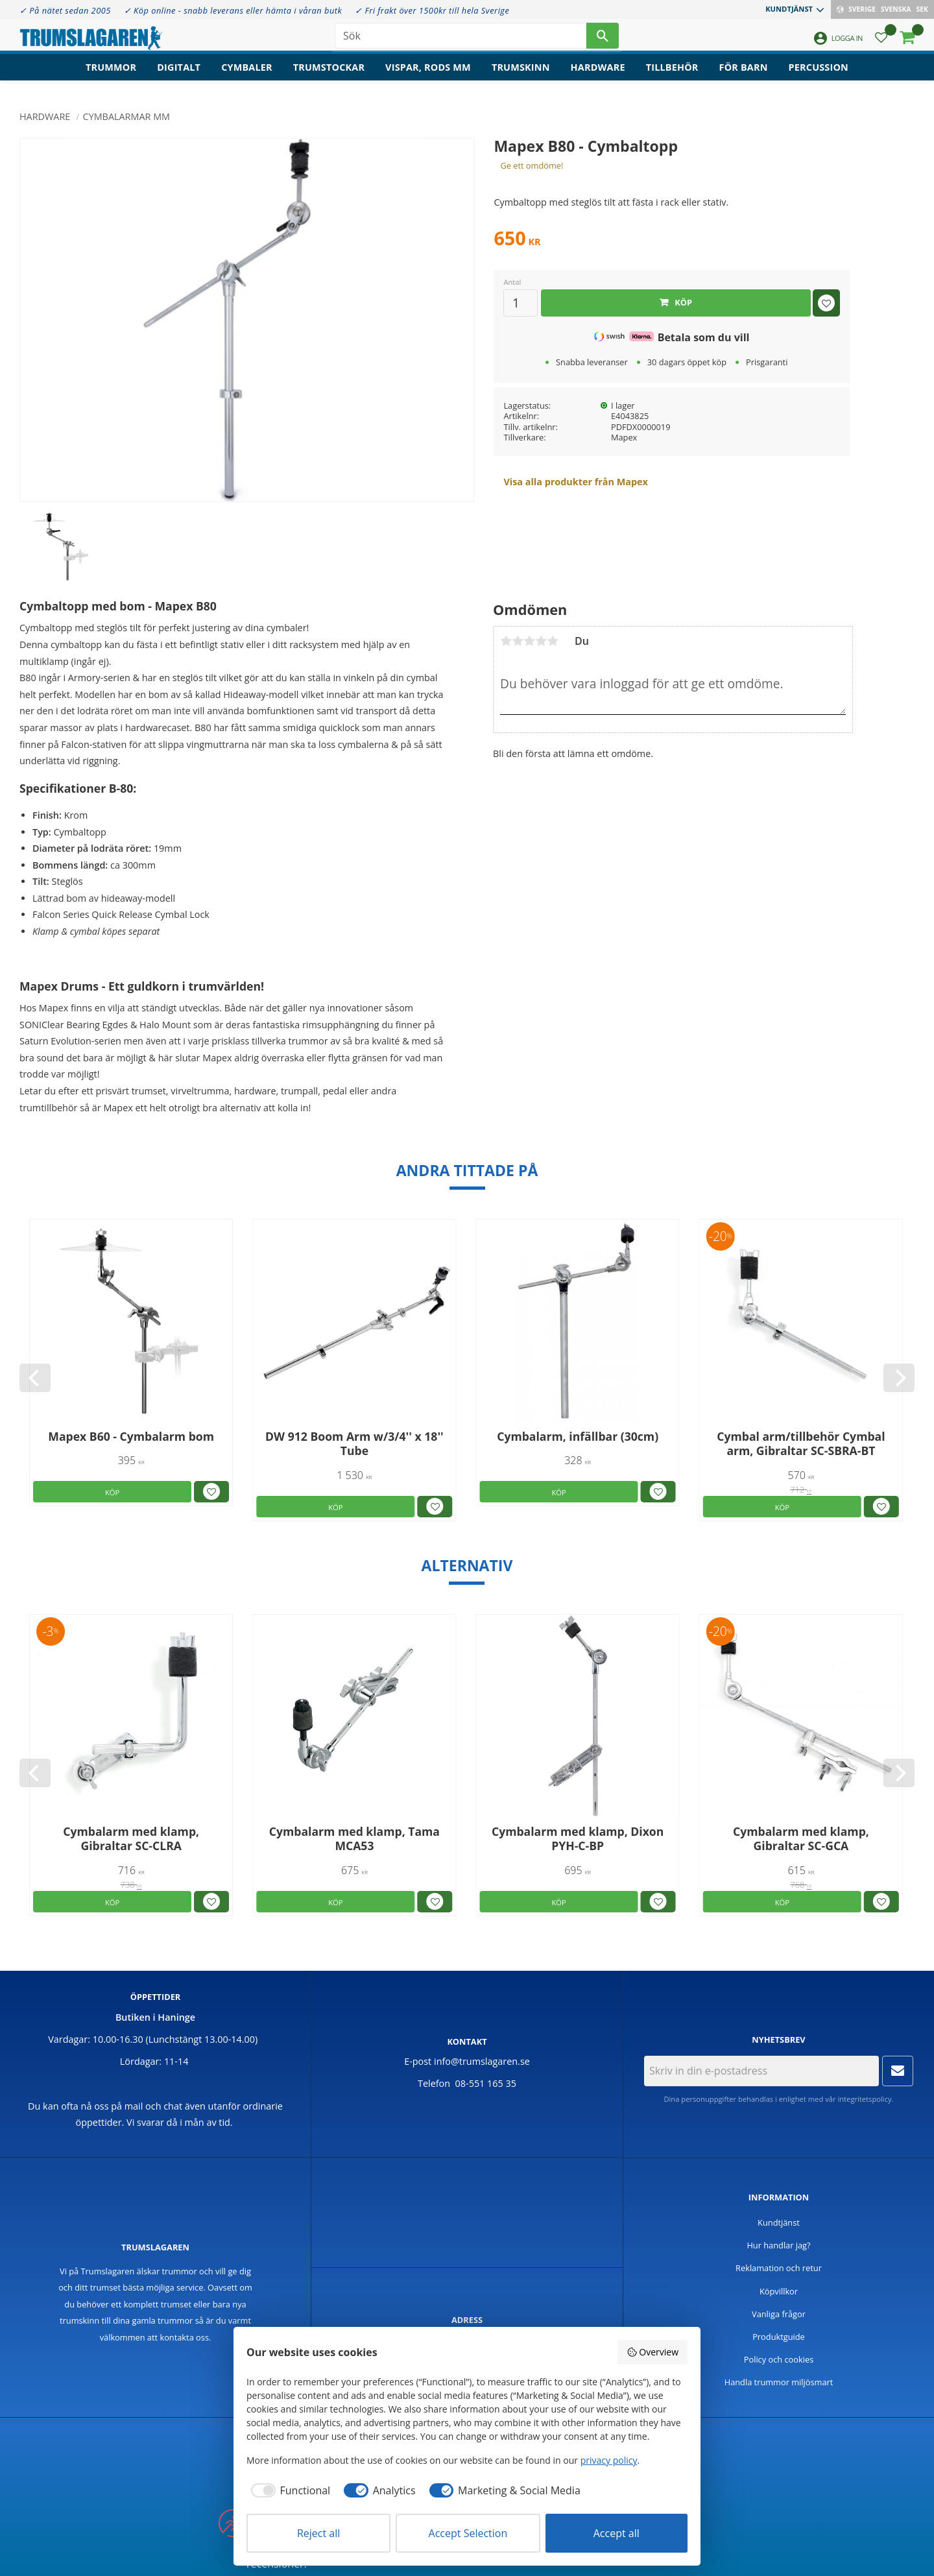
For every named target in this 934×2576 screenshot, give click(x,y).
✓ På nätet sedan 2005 (65, 10)
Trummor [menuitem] (111, 75)
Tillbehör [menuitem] (672, 75)
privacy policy (609, 2460)
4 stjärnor (541, 641)
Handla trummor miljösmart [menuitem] (778, 2382)
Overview (652, 2352)
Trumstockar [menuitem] (329, 75)
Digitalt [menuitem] (178, 75)
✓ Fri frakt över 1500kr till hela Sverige (432, 10)
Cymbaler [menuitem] (246, 75)
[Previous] (35, 1378)
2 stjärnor (517, 641)
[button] (881, 42)
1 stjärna (506, 641)
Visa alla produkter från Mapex (575, 481)
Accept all (616, 2533)
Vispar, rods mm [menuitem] (428, 75)
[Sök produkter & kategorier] (460, 39)
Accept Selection (468, 2533)
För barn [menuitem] (743, 75)
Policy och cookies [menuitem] (779, 2359)
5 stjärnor (552, 641)
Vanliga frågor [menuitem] (779, 2314)
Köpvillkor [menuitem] (779, 2291)
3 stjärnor (529, 641)
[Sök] (602, 39)
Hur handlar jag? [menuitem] (778, 2245)
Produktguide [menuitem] (778, 2336)
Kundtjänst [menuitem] (789, 9)
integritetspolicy (864, 2099)
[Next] (899, 1378)
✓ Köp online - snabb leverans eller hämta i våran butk (233, 10)
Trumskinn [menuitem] (521, 75)
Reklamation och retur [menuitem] (779, 2268)
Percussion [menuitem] (818, 75)
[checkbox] (288, 2490)
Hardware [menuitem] (598, 75)
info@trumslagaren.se (482, 2061)
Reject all (318, 2533)
